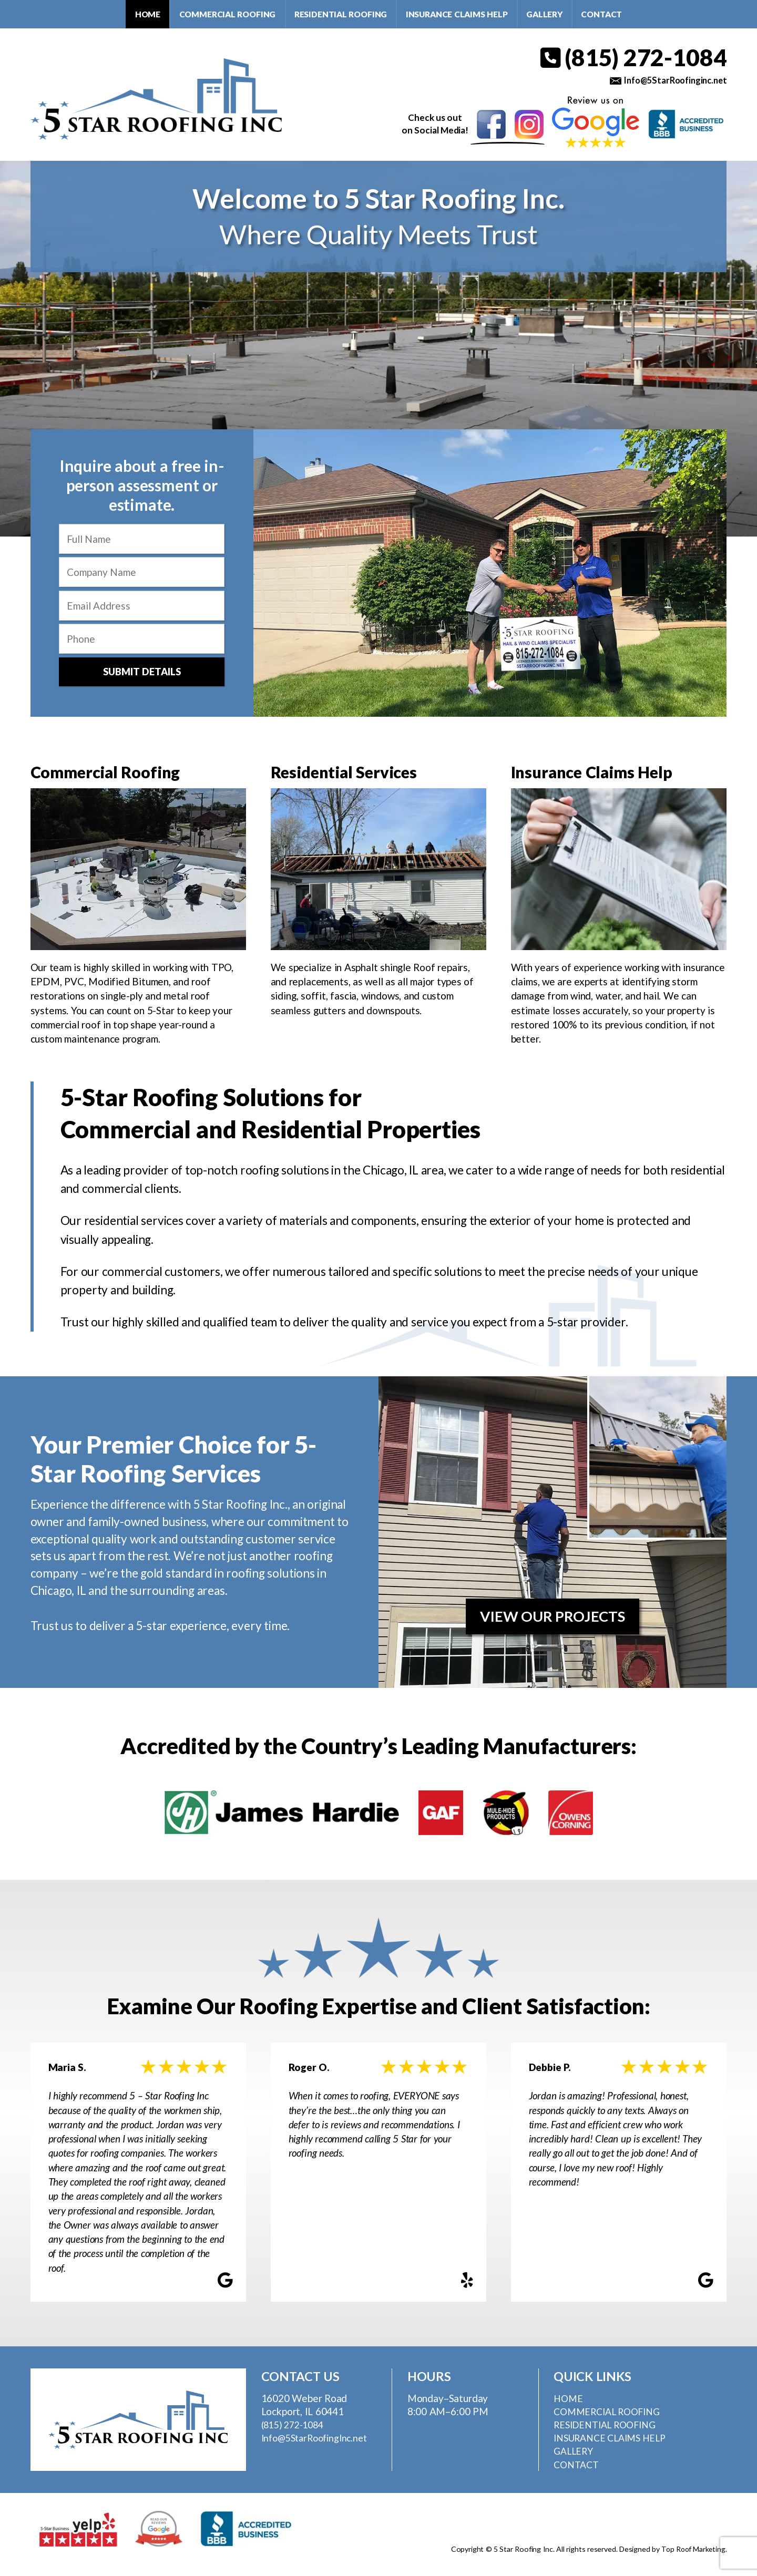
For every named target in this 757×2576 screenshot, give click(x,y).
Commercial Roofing (227, 14)
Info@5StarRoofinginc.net (671, 80)
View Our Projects (552, 1618)
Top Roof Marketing (692, 2551)
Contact (601, 14)
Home (147, 14)
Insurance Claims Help (457, 14)
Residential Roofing (340, 14)
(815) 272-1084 (632, 57)
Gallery (544, 14)
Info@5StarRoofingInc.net (318, 2440)
